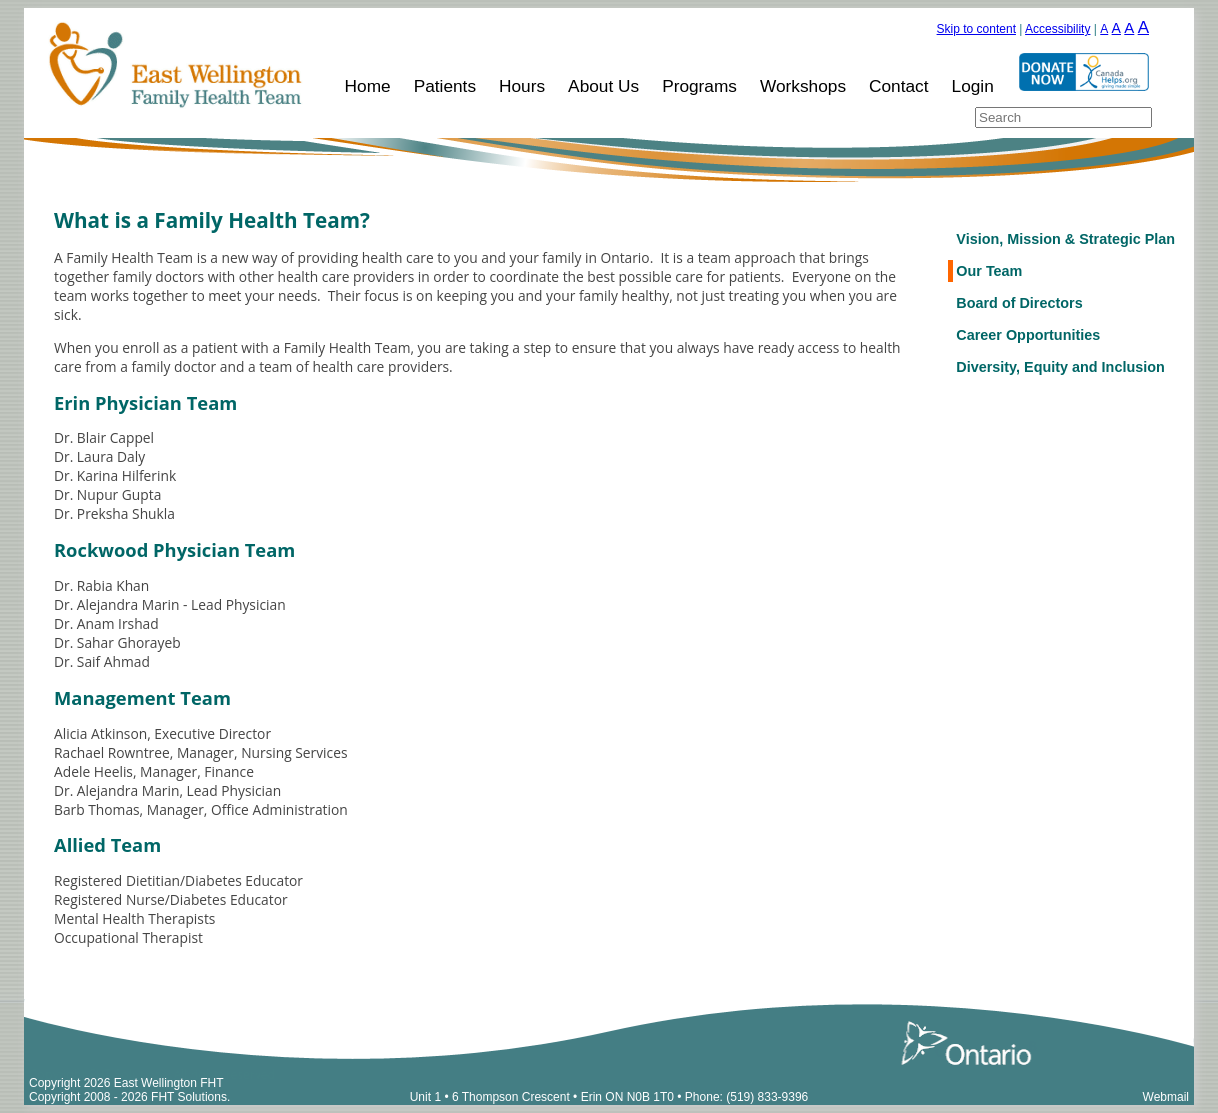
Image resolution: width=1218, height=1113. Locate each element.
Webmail (1166, 1097)
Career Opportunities (1028, 335)
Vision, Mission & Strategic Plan (1065, 239)
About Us (603, 86)
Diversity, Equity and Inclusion (1060, 367)
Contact (899, 86)
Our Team (989, 271)
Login (973, 86)
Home (368, 86)
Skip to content (976, 29)
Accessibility (1057, 29)
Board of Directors (1019, 303)
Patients (445, 86)
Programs (699, 86)
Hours (522, 86)
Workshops (803, 86)
